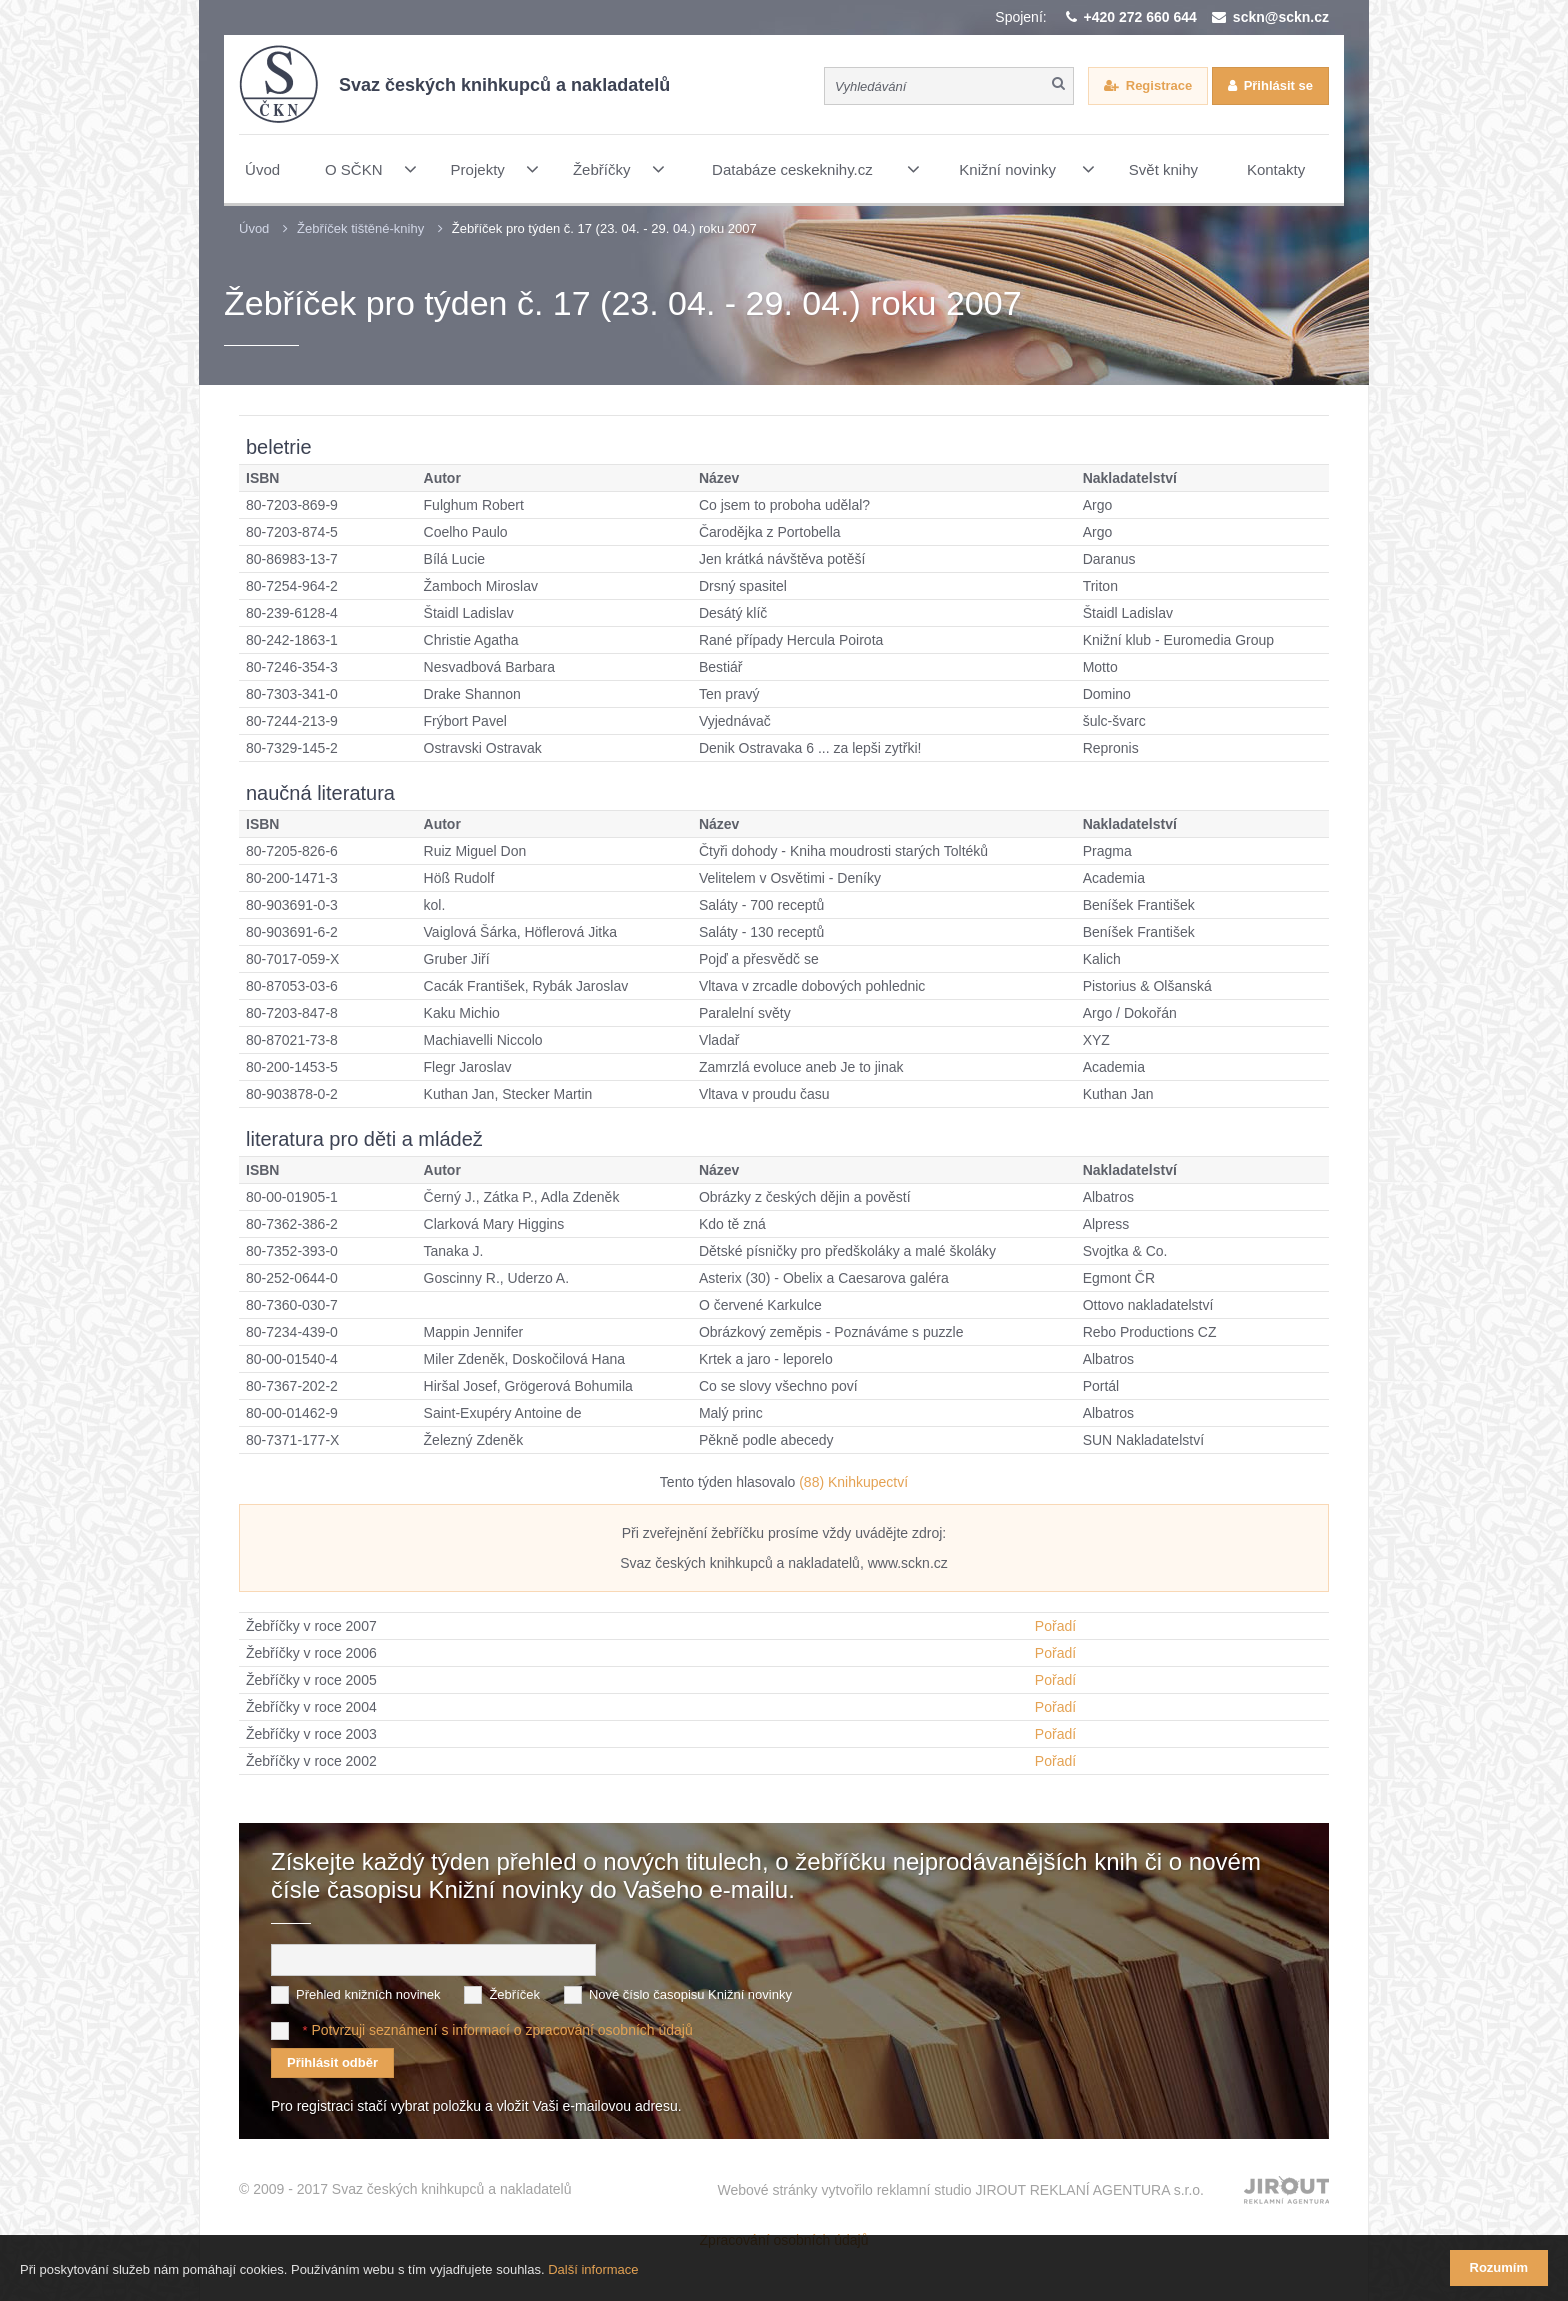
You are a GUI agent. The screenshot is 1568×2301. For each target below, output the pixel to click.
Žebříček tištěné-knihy (360, 228)
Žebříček (514, 1994)
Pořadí (1055, 1626)
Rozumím (1499, 2267)
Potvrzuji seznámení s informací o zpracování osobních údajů (501, 2030)
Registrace (1159, 85)
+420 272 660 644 (1140, 17)
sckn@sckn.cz (1281, 17)
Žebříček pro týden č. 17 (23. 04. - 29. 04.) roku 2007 (604, 228)
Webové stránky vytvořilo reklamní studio (960, 2190)
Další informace (593, 2269)
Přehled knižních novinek (368, 1994)
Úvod (254, 228)
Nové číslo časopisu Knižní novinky (690, 1994)
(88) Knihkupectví (853, 1482)
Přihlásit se (1278, 85)
